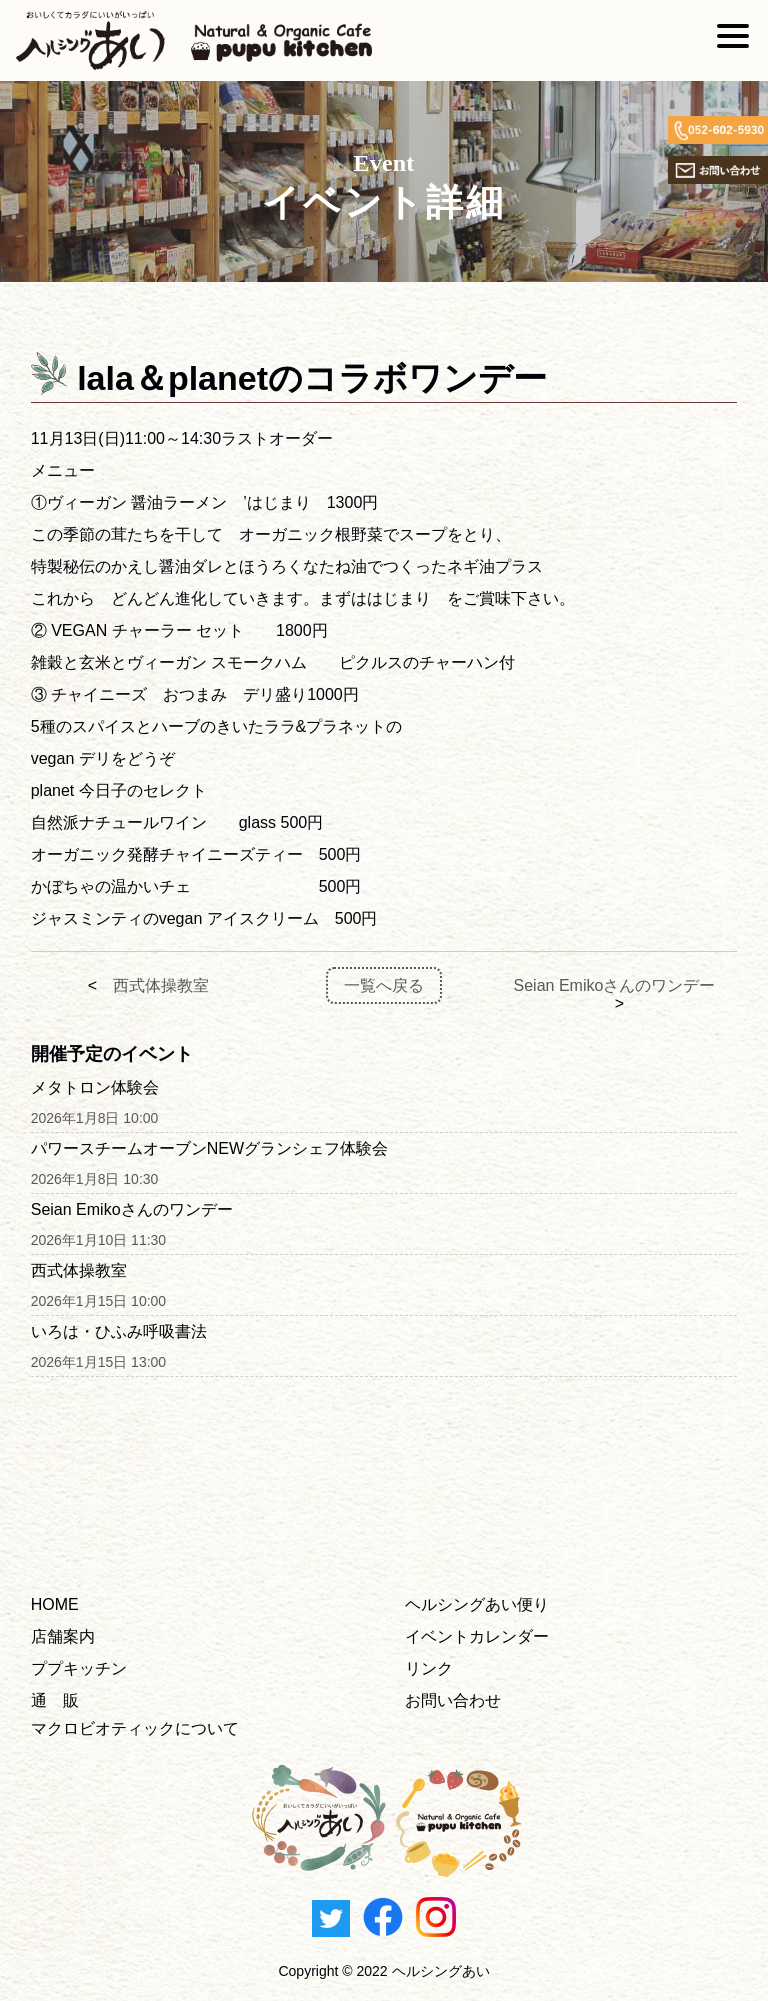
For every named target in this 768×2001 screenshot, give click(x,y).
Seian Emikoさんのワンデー (615, 985)
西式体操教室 (161, 985)
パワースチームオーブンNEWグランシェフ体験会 (209, 1148)
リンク (429, 1668)
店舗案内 (63, 1636)
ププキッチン (79, 1668)
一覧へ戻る (384, 985)
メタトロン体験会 (95, 1087)
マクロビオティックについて (135, 1728)
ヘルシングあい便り (477, 1604)
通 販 (55, 1700)
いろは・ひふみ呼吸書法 (119, 1331)
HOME (55, 1604)
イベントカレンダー (477, 1636)
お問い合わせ (453, 1700)
